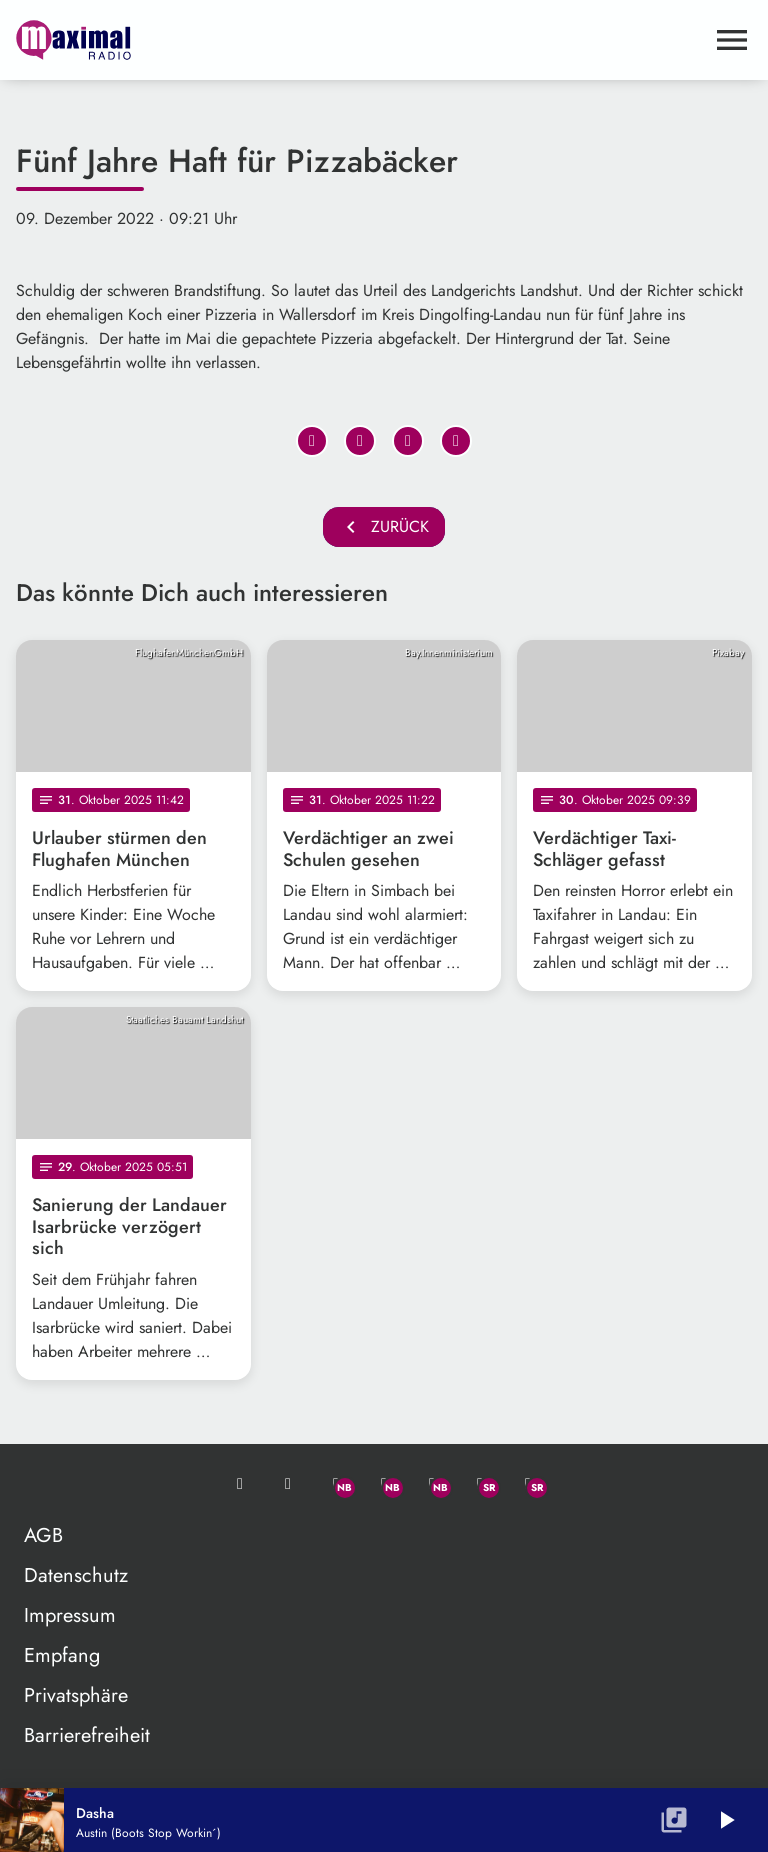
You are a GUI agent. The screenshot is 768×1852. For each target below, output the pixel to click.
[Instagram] (432, 1484)
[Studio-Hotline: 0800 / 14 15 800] (288, 1484)
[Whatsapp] (336, 1484)
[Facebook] (384, 1484)
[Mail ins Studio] (240, 1484)
